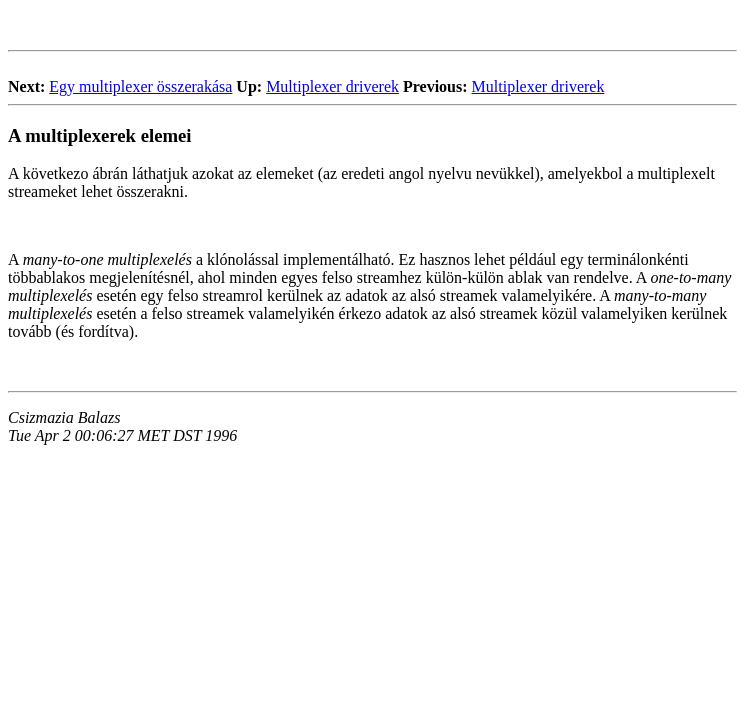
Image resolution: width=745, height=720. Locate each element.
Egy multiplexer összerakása (140, 86)
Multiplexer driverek (332, 86)
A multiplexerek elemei (100, 135)
